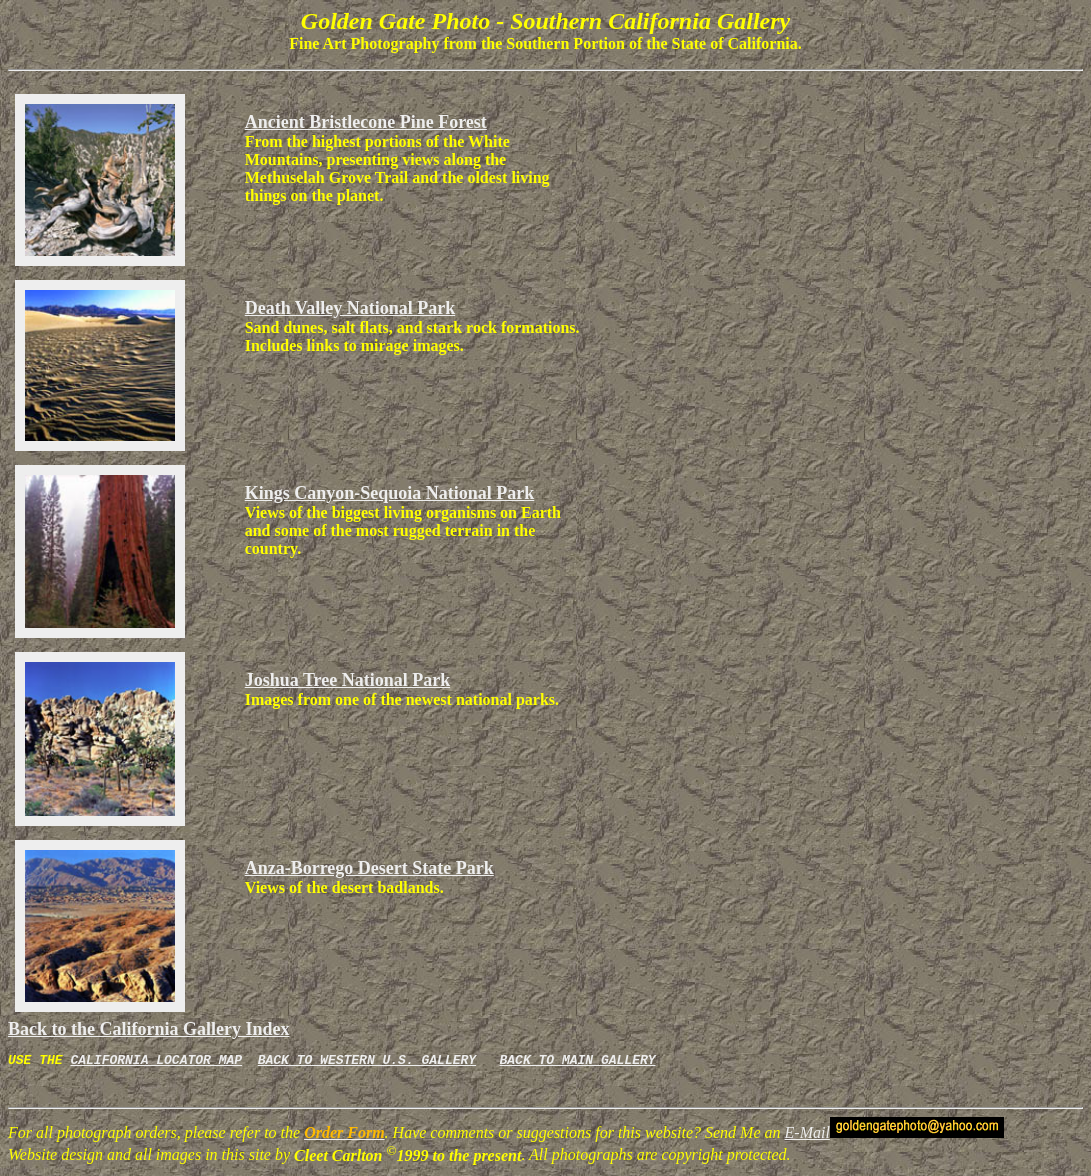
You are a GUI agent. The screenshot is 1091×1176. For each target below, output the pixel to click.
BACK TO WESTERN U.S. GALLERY (367, 1062)
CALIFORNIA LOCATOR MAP (156, 1062)
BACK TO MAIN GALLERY (577, 1062)
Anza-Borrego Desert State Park (369, 868)
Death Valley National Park (350, 308)
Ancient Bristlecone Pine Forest (366, 122)
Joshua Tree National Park (348, 680)
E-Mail (807, 1135)
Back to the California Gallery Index (149, 1029)
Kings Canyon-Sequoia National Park (390, 493)
